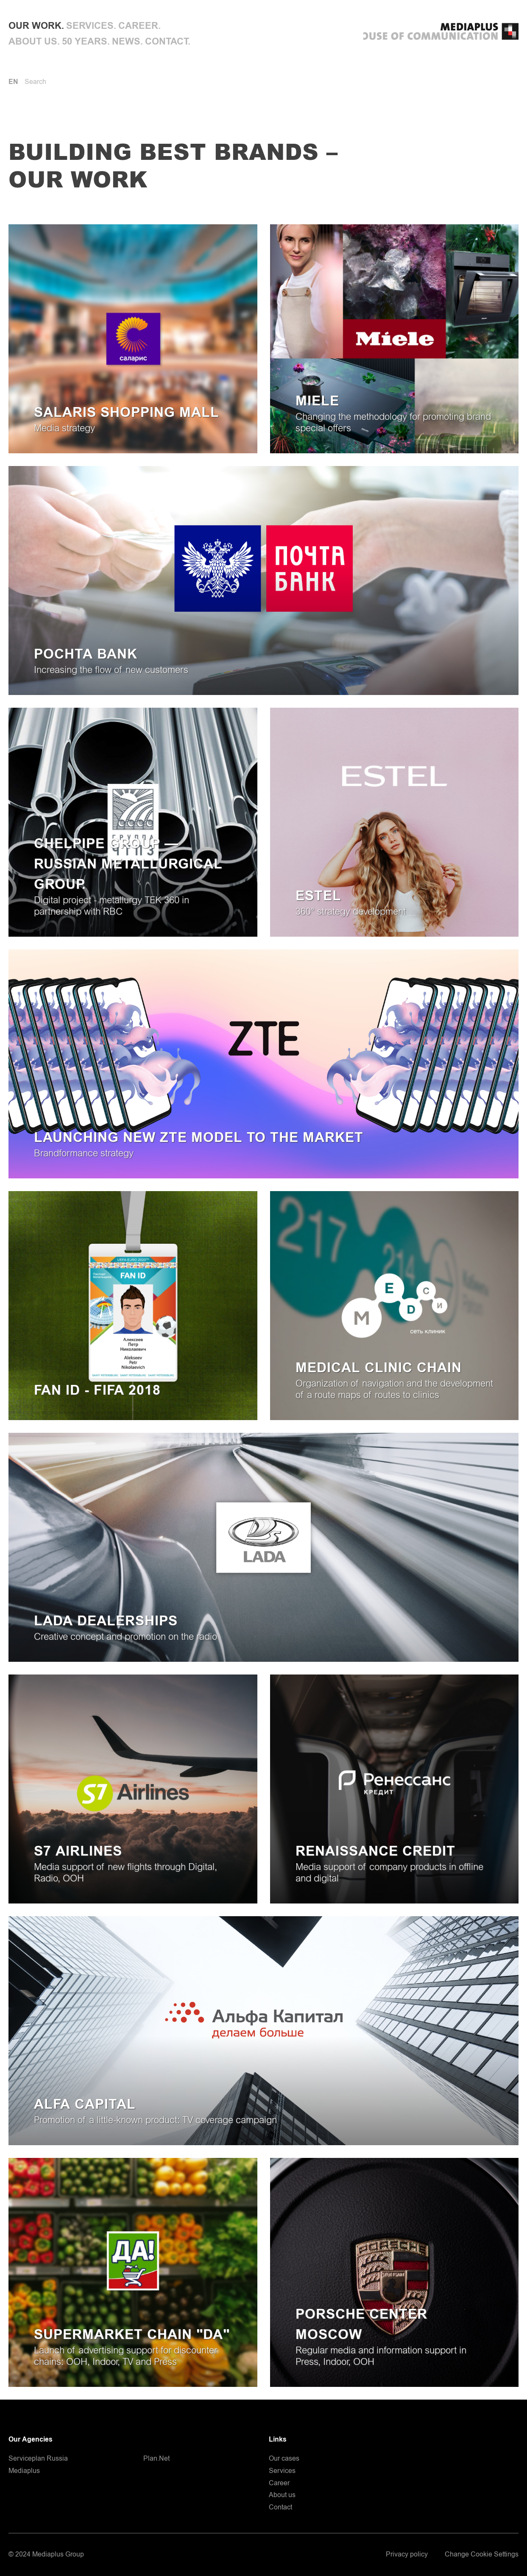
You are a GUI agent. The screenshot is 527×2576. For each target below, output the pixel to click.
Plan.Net (156, 2459)
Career (138, 26)
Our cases (284, 2459)
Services (90, 26)
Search (35, 82)
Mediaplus (24, 2471)
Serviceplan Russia (38, 2459)
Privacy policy (407, 2554)
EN (13, 82)
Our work (34, 26)
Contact (166, 42)
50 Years (84, 42)
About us (32, 42)
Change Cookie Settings (482, 2554)
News (126, 42)
